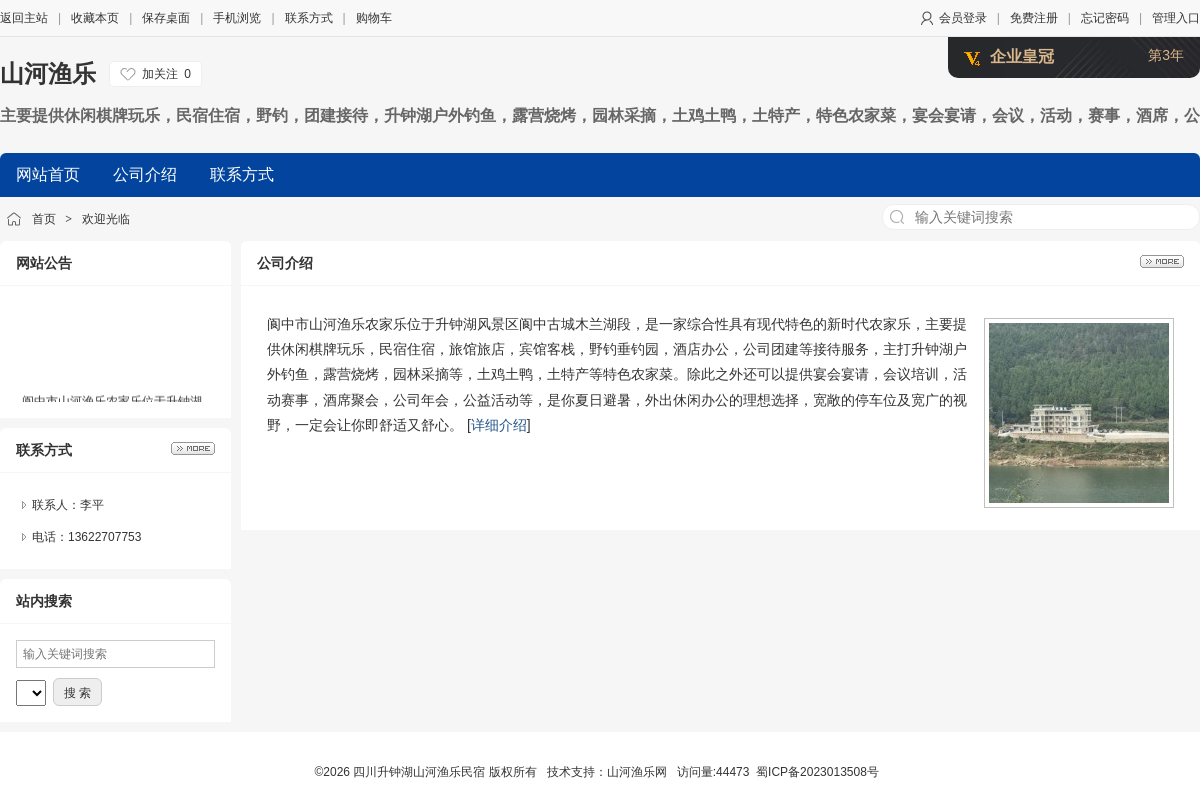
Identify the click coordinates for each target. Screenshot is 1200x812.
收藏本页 (95, 18)
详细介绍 (499, 425)
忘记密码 (1105, 18)
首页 (44, 219)
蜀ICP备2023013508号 (817, 772)
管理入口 (1176, 18)
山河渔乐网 (637, 772)
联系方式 (309, 18)
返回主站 (24, 18)
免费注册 (1034, 18)
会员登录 (963, 18)
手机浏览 (237, 18)
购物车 (374, 18)
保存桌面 (166, 18)
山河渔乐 (48, 73)
